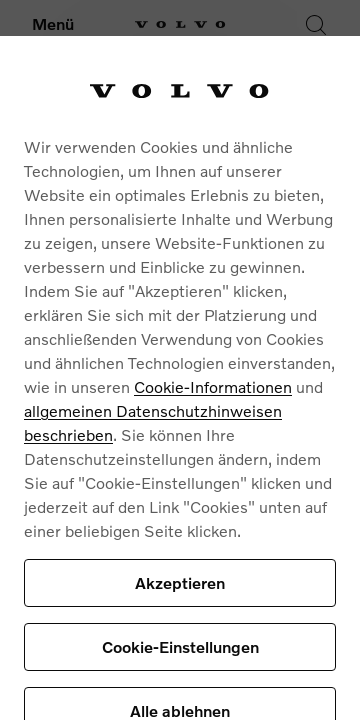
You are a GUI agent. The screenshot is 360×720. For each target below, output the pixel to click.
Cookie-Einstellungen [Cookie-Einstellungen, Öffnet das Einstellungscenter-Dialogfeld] (180, 646)
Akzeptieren (180, 582)
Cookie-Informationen (213, 386)
